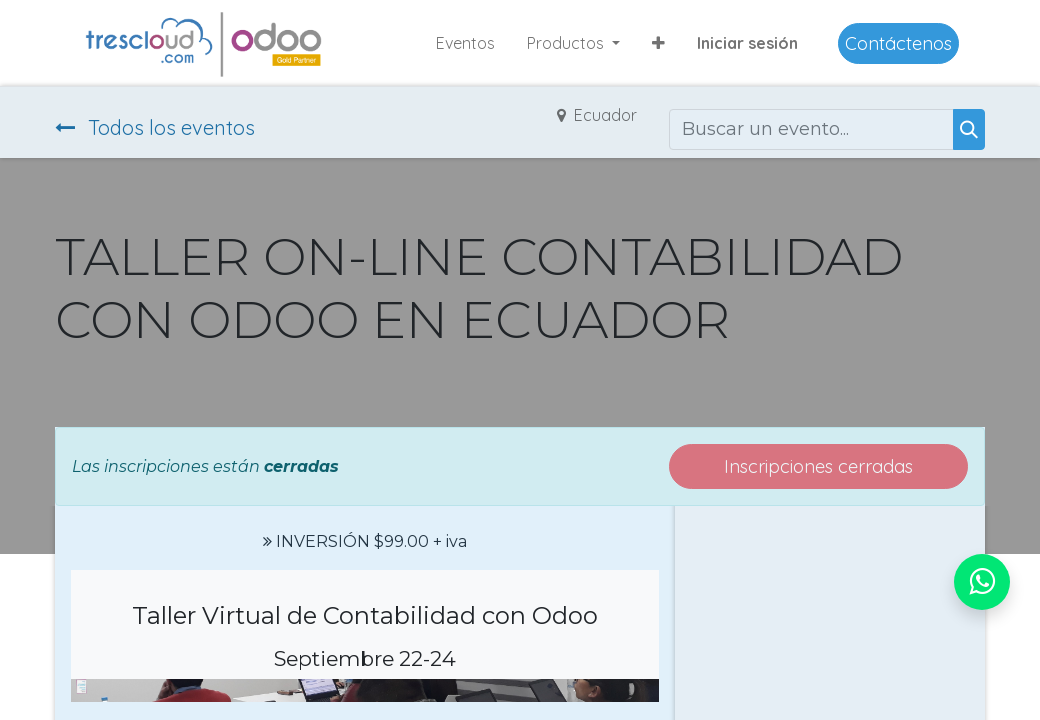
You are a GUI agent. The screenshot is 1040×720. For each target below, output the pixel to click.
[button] (658, 43)
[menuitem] (465, 43)
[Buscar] (969, 129)
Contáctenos (898, 43)
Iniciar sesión (747, 43)
